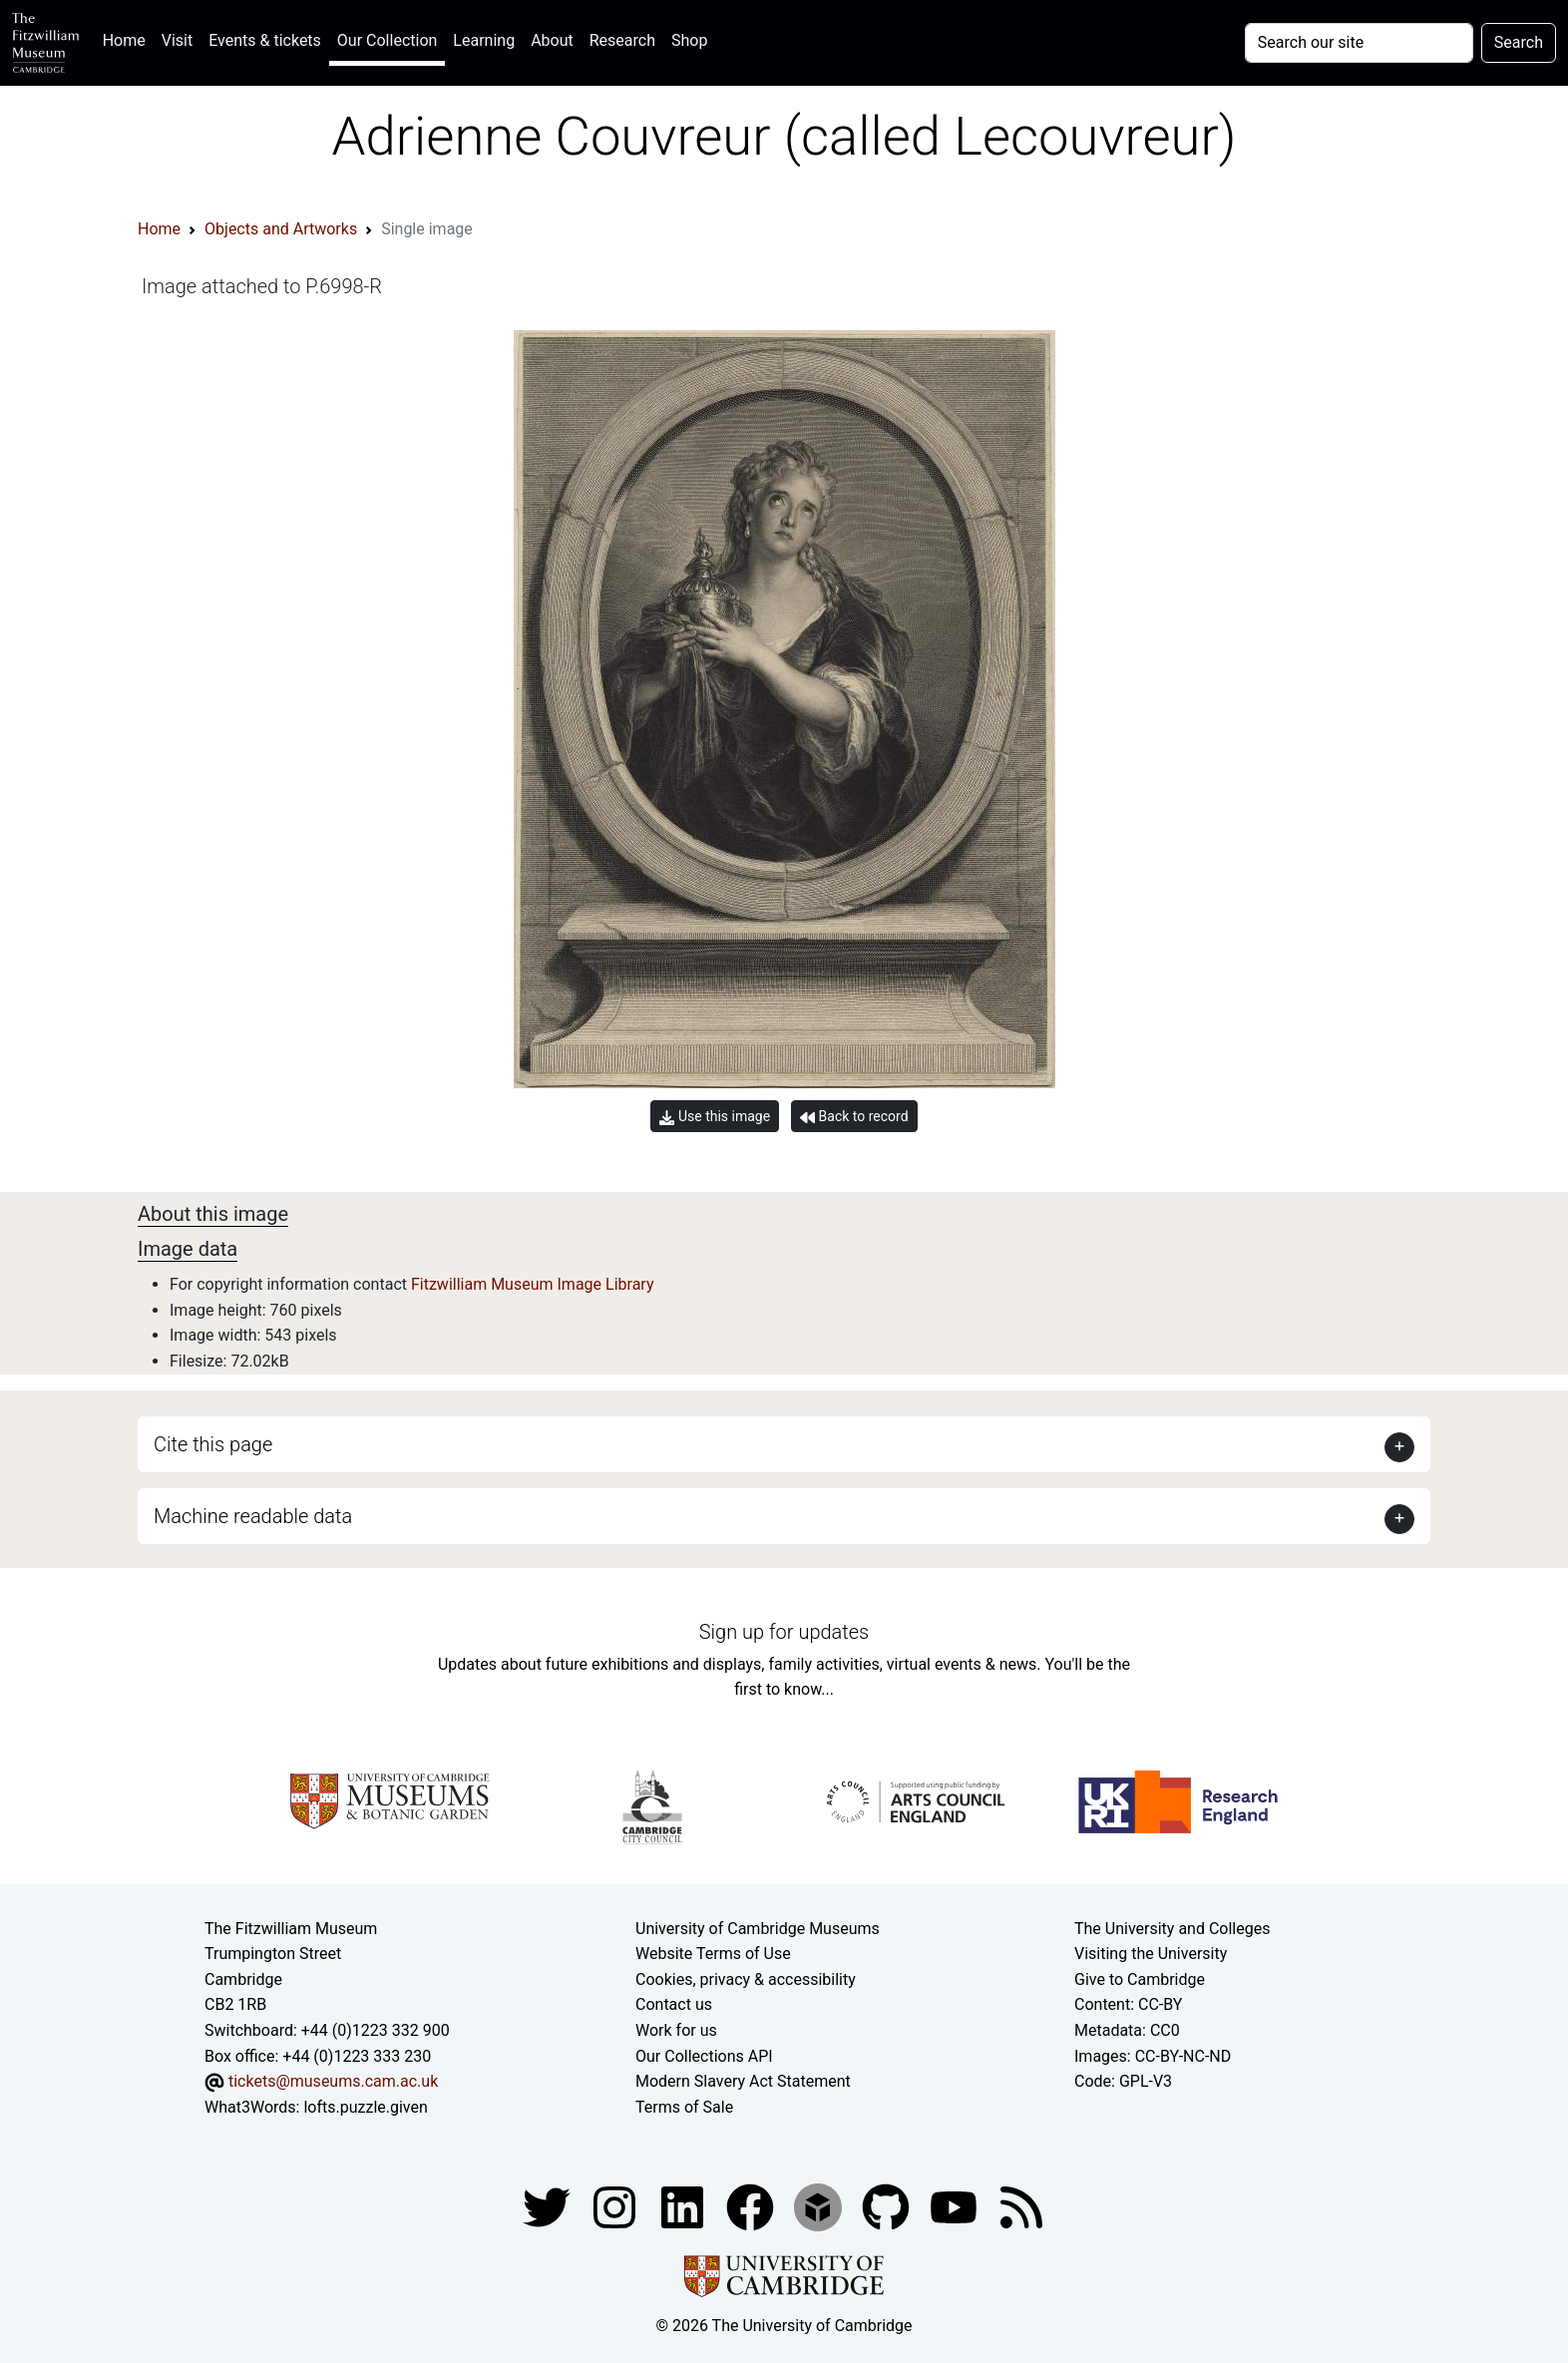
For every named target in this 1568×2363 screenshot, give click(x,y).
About (552, 40)
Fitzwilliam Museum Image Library (532, 1284)
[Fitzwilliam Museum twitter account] (549, 2206)
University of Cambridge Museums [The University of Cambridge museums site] (757, 1928)
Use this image (714, 1116)
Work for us (676, 2030)
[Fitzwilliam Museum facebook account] (684, 2206)
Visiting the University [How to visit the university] (1150, 1953)
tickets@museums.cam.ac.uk (333, 2081)
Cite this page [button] (213, 1444)
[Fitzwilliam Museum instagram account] (616, 2206)
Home (128, 38)
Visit (177, 40)
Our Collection (387, 40)
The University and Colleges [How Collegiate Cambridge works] (1172, 1928)
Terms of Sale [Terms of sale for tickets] (684, 2107)
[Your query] (1359, 43)
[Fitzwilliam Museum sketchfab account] (820, 2206)
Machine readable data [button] (253, 1516)
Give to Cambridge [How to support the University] (1139, 1979)
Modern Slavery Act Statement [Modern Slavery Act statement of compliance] (743, 2081)
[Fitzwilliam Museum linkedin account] (752, 2206)
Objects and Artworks (280, 228)
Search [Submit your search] (1518, 42)
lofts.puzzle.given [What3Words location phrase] (365, 2107)
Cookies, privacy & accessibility (745, 1979)
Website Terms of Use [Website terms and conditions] (713, 1953)
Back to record (854, 1116)
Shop (689, 40)
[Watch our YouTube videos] (955, 2206)
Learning (484, 40)
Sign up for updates (784, 1632)
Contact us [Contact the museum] (673, 2004)
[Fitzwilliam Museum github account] (888, 2206)
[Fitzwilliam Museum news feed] (1021, 2206)
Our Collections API (704, 2056)
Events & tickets (264, 40)
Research (622, 40)
